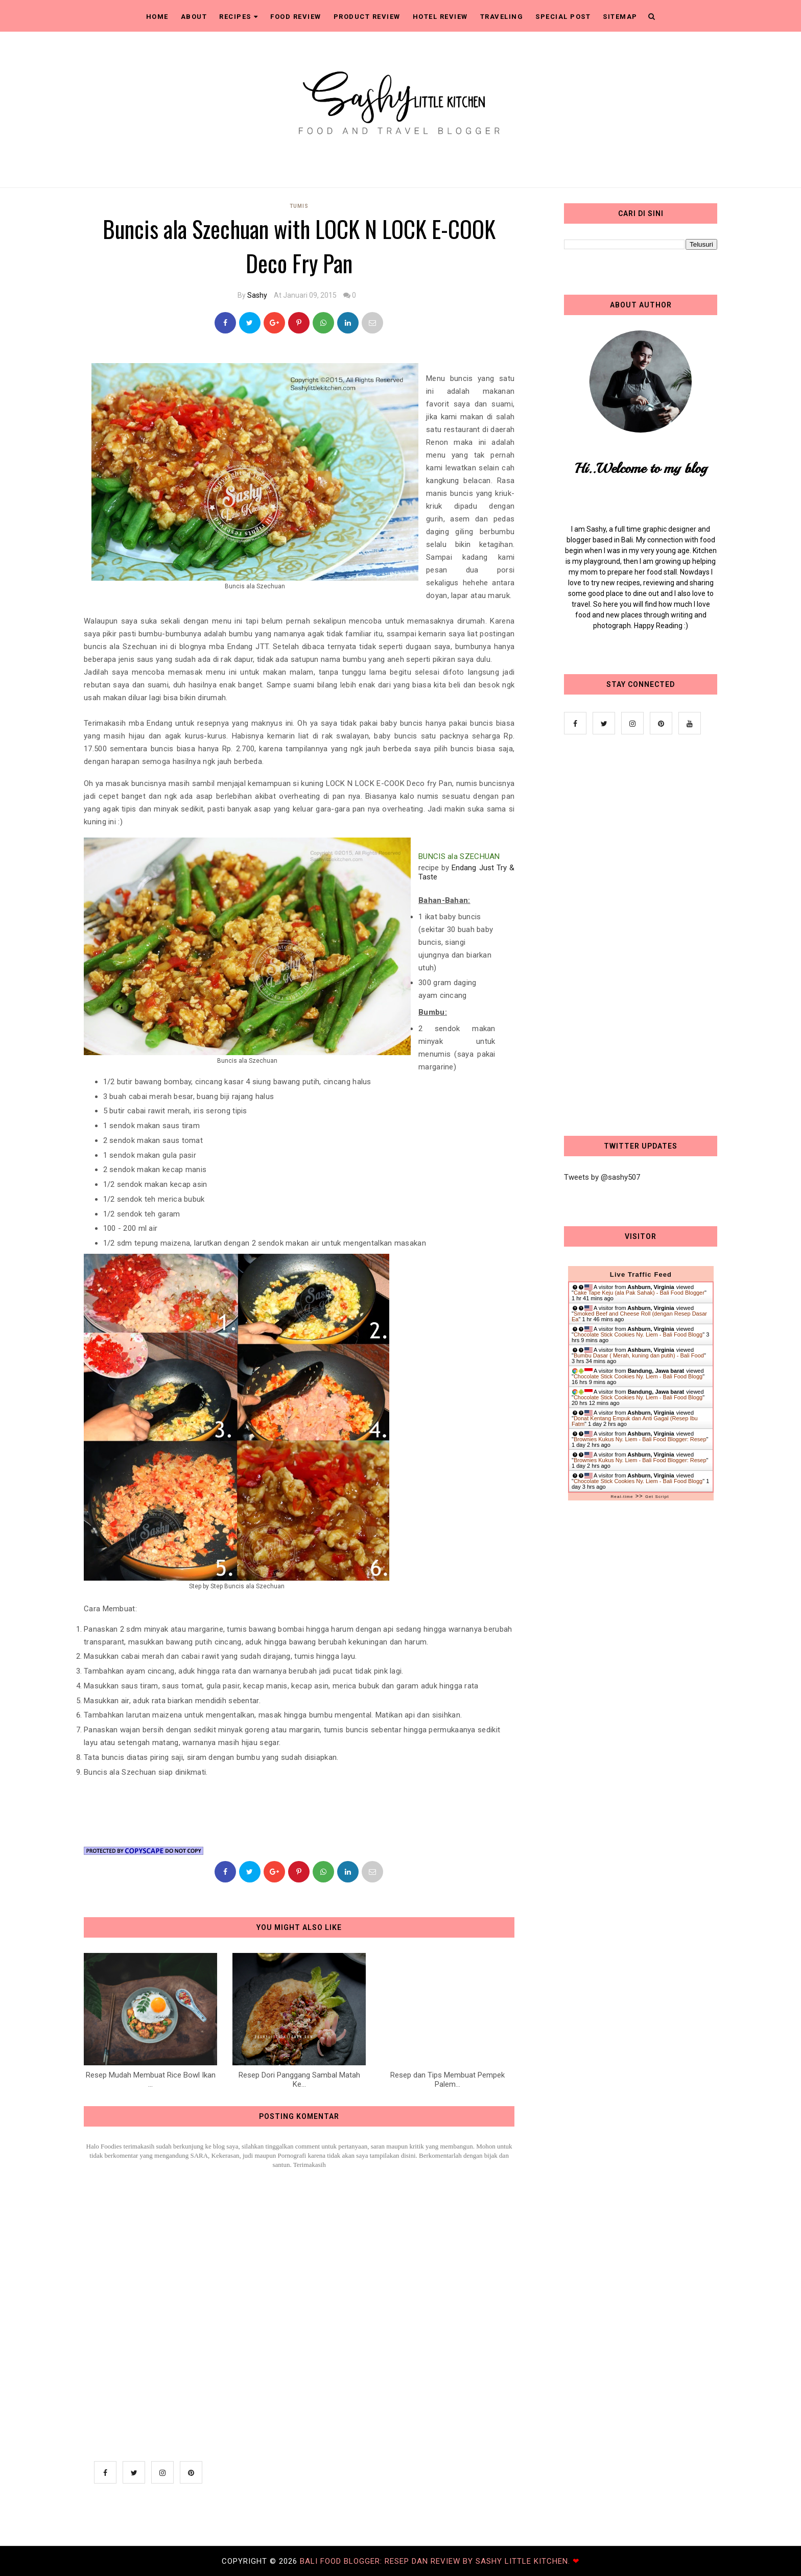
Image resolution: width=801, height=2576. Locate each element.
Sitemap (620, 16)
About (194, 16)
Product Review (367, 16)
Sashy (257, 295)
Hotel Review (440, 16)
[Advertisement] (640, 936)
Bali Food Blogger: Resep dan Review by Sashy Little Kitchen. (436, 2561)
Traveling (502, 16)
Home (157, 16)
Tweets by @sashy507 (602, 1177)
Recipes (238, 16)
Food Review (295, 16)
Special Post (563, 16)
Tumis (299, 206)
